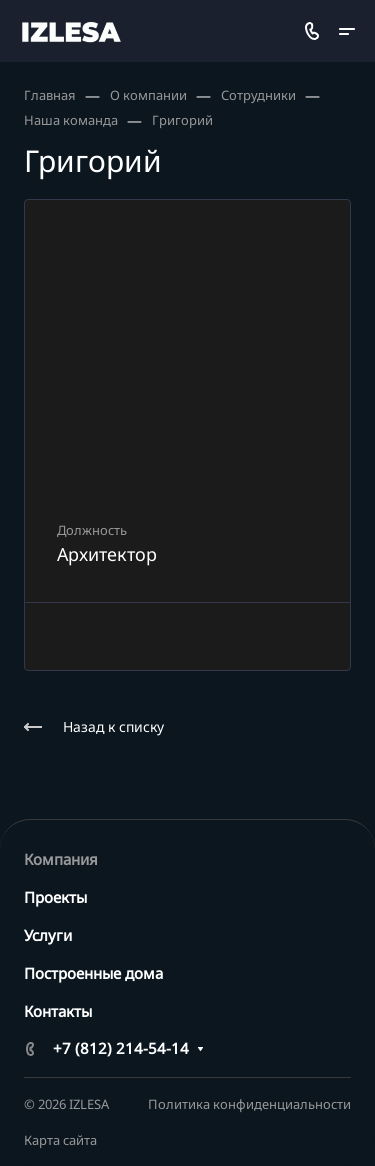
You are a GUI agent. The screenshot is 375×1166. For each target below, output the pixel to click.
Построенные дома (93, 973)
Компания (61, 859)
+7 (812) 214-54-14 (121, 1048)
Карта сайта (60, 1140)
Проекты (55, 897)
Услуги (48, 935)
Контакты (58, 1011)
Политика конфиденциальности (249, 1104)
